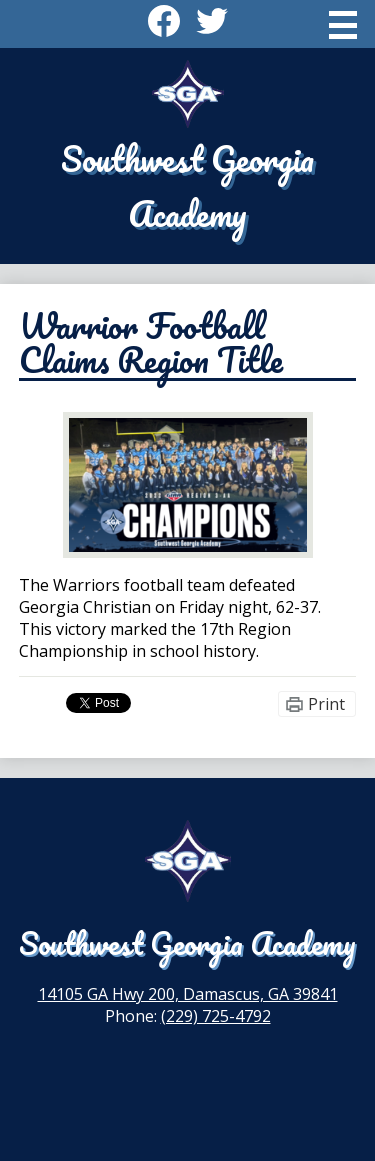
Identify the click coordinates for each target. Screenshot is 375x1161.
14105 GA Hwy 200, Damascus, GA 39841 (188, 994)
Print (326, 704)
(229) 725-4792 (216, 1016)
